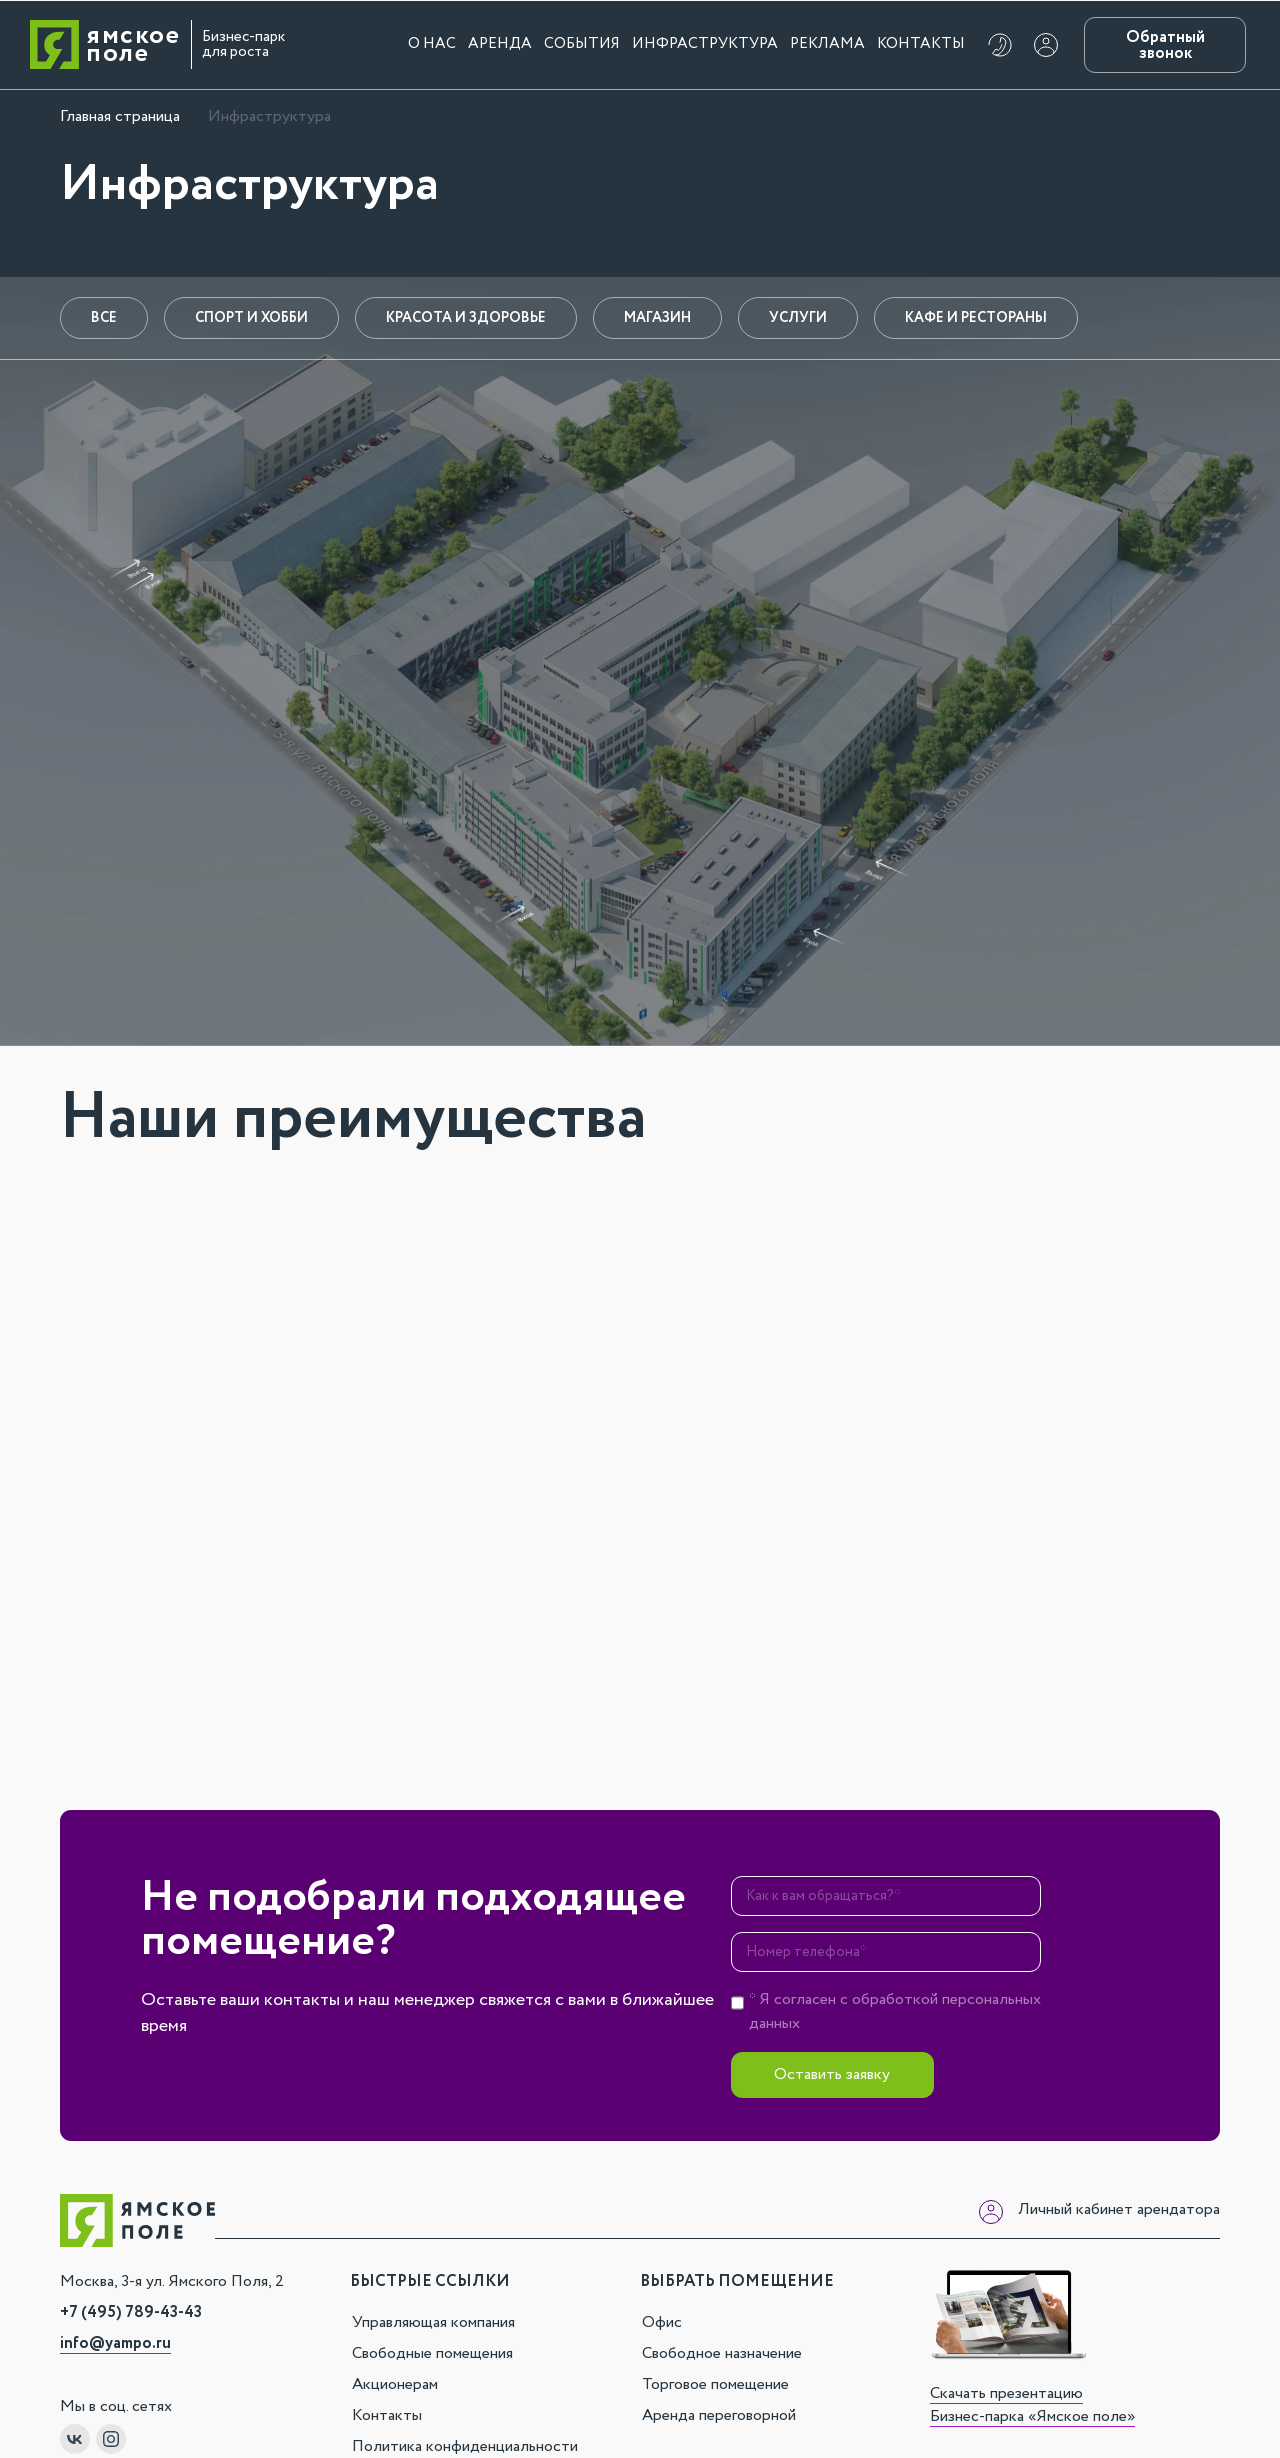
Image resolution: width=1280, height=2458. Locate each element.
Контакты (921, 44)
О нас (432, 44)
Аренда (500, 44)
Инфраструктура (705, 44)
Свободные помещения (432, 2353)
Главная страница (120, 116)
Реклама (827, 44)
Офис (662, 2322)
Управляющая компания (433, 2322)
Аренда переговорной (719, 2415)
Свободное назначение (722, 2353)
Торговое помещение (715, 2384)
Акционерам (395, 2384)
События (582, 44)
